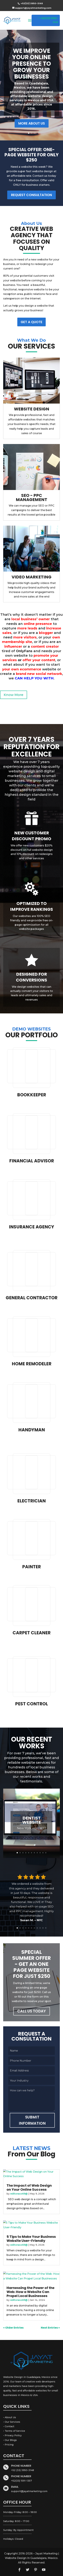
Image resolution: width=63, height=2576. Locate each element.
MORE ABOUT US (31, 123)
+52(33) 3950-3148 (49, 20)
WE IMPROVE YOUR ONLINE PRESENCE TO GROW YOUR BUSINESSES (31, 64)
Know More (13, 695)
